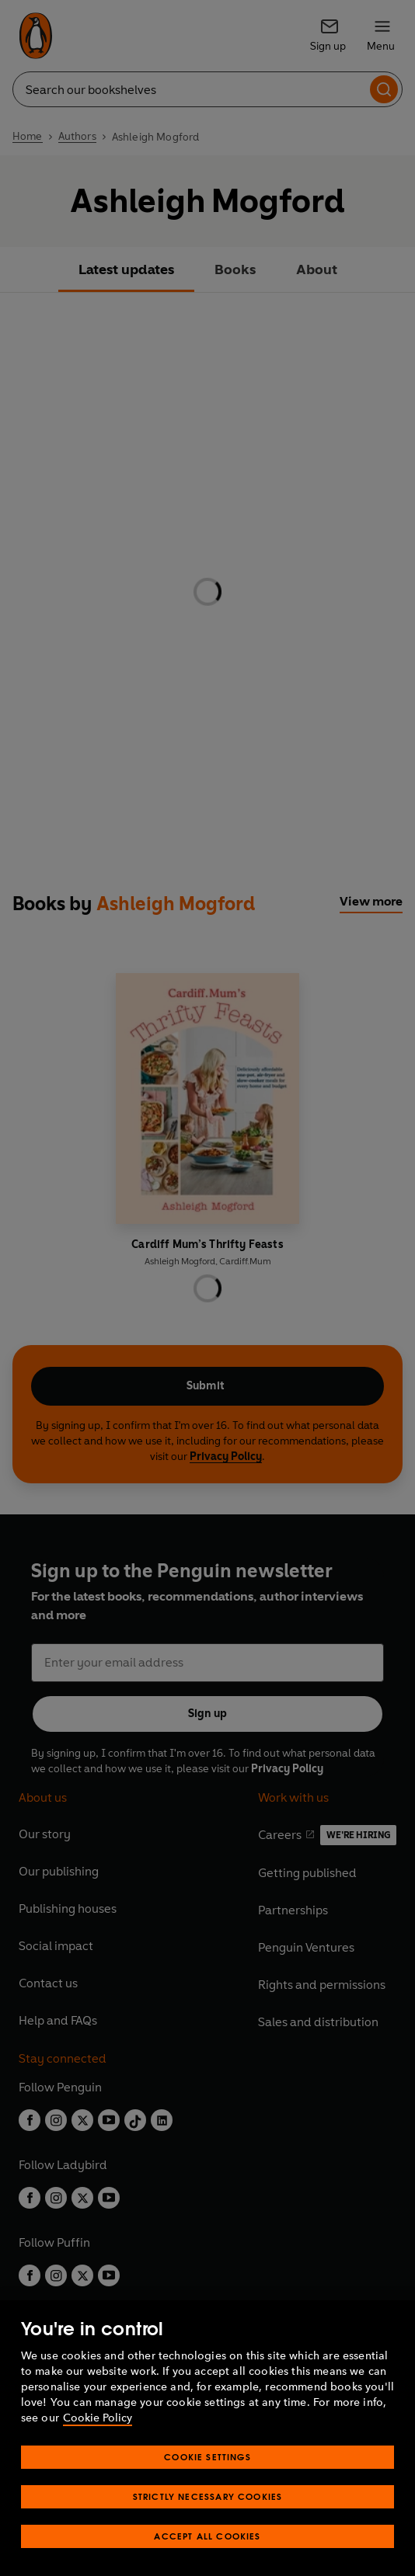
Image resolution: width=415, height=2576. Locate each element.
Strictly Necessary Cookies (208, 2496)
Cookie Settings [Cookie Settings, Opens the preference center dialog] (207, 2457)
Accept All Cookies (207, 2536)
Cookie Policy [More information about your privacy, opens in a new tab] (97, 2418)
